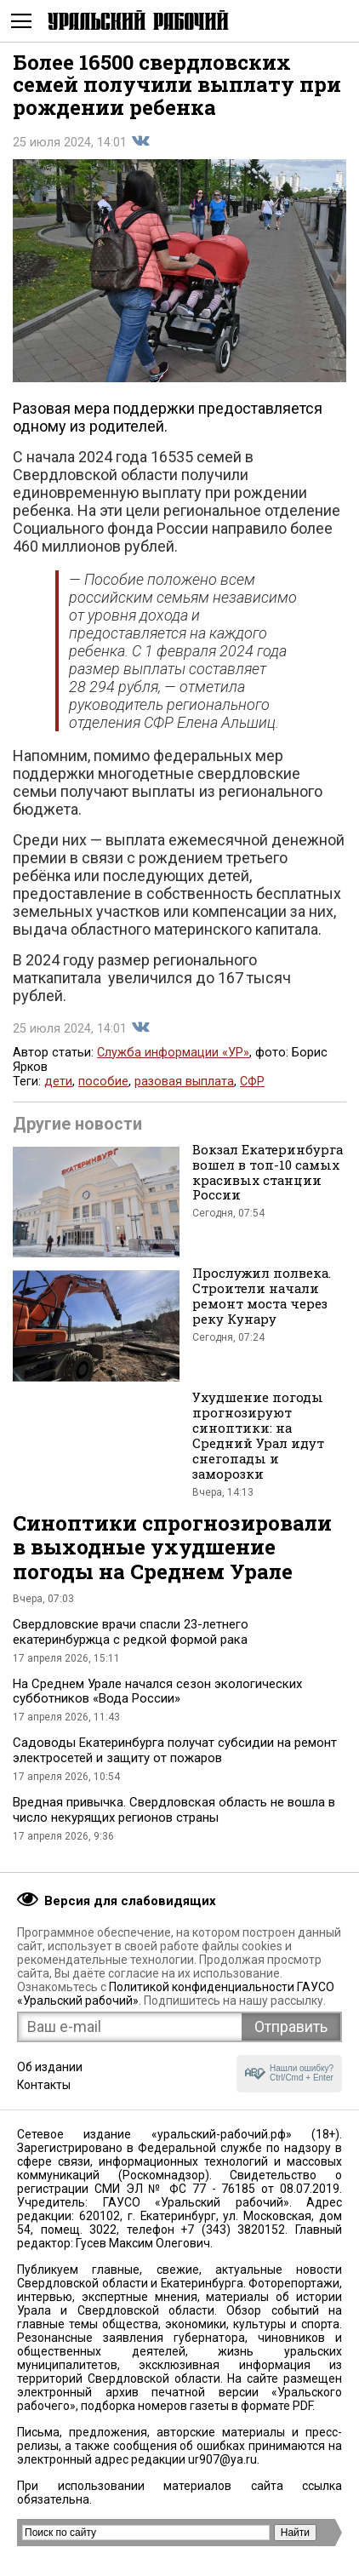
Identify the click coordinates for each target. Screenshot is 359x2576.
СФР (252, 1081)
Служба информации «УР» (173, 1052)
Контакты (44, 2085)
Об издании (50, 2067)
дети (58, 1081)
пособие (103, 1081)
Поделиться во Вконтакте (140, 141)
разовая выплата (184, 1081)
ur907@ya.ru (222, 2459)
